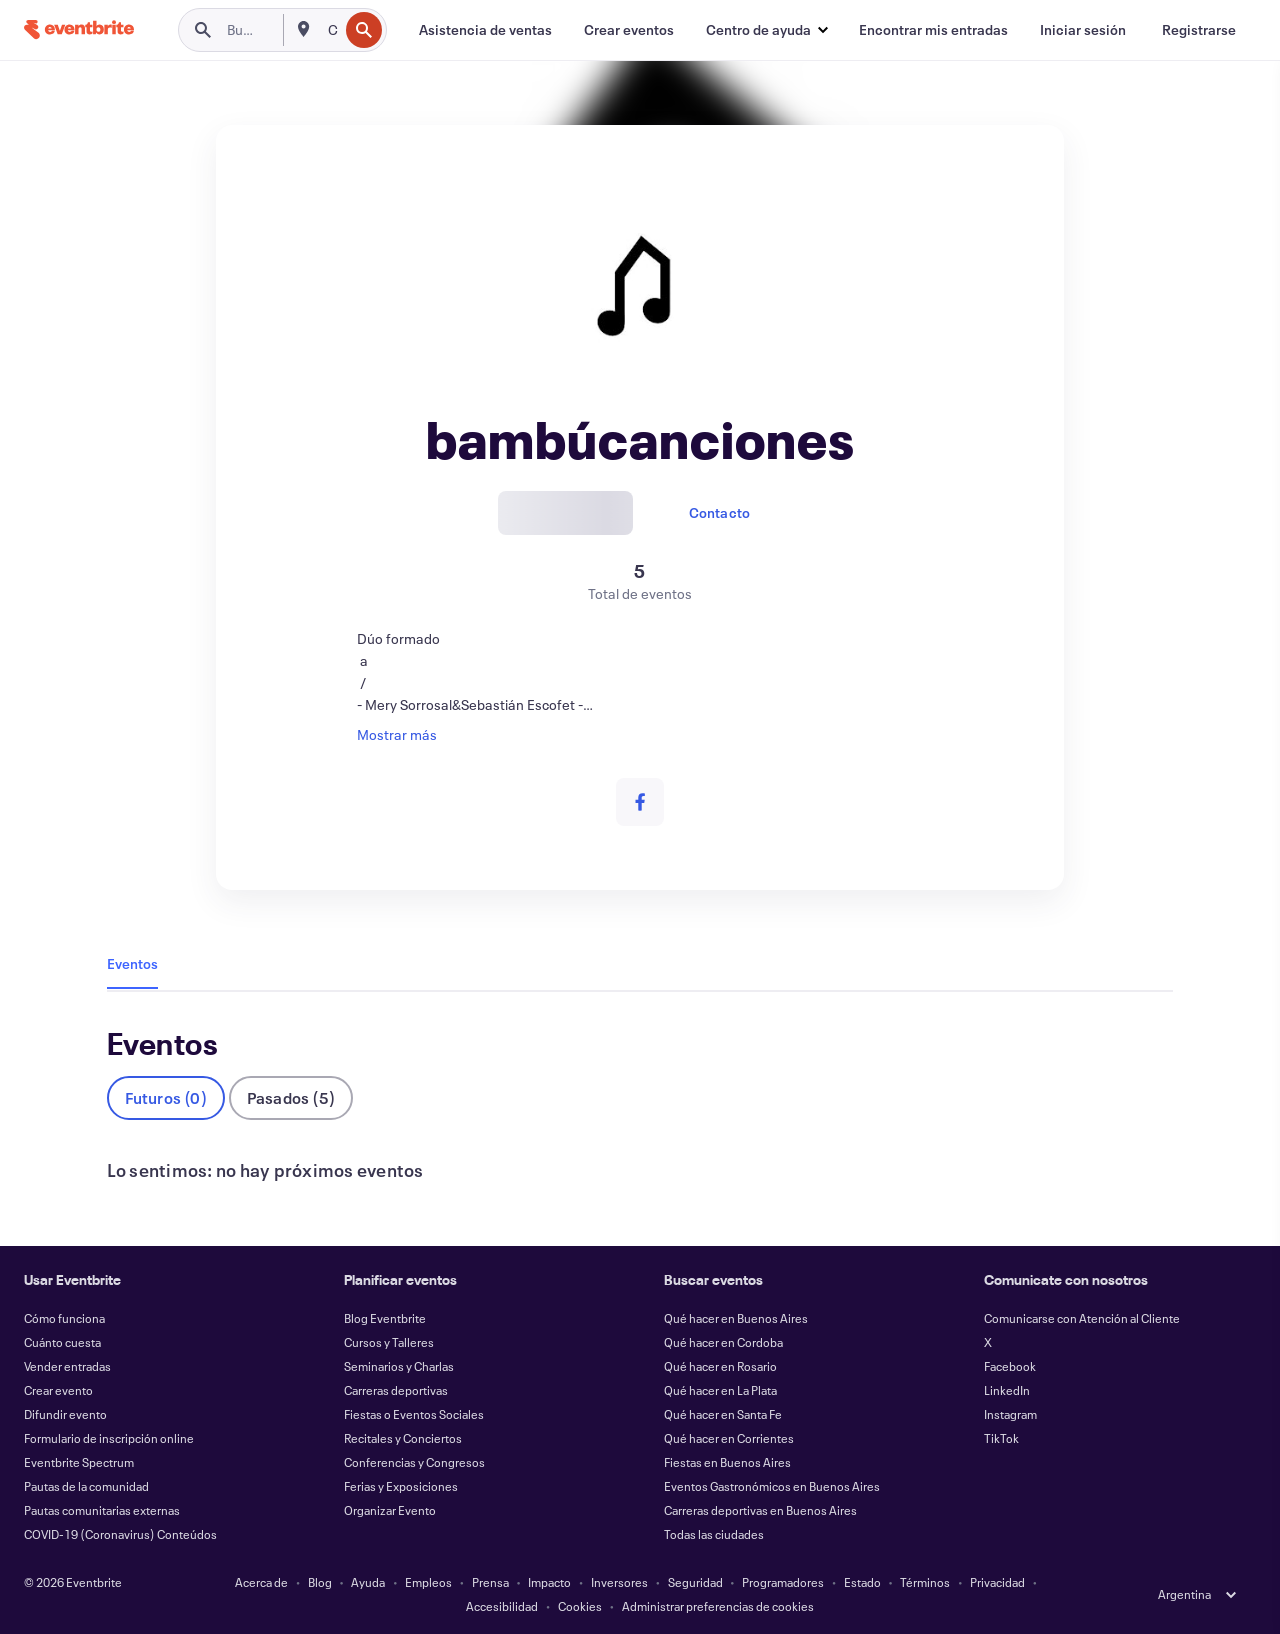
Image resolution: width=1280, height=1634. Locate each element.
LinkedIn (1007, 1390)
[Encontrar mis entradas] (933, 30)
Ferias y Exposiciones (401, 1486)
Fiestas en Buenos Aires (727, 1462)
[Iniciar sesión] (1083, 30)
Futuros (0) (166, 1097)
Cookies (580, 1606)
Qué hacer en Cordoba (723, 1342)
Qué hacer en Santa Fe (723, 1414)
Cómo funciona (64, 1318)
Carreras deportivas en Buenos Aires (760, 1510)
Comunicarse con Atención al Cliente (1082, 1318)
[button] (766, 30)
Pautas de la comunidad (86, 1486)
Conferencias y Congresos (414, 1462)
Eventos (132, 963)
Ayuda (368, 1582)
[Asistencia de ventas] (485, 30)
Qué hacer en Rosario (720, 1366)
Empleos (428, 1582)
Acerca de (261, 1582)
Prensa (490, 1582)
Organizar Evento (390, 1510)
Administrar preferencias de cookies (718, 1606)
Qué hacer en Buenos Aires (736, 1318)
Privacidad (997, 1582)
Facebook (1010, 1366)
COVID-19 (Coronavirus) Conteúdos (120, 1534)
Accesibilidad (502, 1606)
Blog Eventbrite (385, 1318)
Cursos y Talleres (389, 1342)
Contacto (720, 512)
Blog (320, 1582)
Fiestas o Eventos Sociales (414, 1414)
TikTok (1001, 1438)
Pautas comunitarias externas (102, 1510)
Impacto (549, 1582)
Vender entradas (67, 1366)
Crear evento (58, 1390)
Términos (925, 1582)
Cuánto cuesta (62, 1342)
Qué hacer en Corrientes (729, 1438)
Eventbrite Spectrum (79, 1462)
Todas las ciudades (714, 1534)
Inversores (619, 1582)
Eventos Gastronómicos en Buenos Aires (772, 1486)
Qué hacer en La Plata (720, 1390)
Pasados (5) (291, 1097)
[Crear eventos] (629, 30)
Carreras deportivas (396, 1390)
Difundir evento (65, 1414)
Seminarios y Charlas (399, 1366)
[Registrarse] (1199, 30)
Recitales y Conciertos (403, 1438)
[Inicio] (79, 29)
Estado (862, 1582)
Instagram (1010, 1414)
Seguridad (695, 1582)
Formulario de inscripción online (109, 1438)
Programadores (783, 1582)
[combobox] (331, 30)
